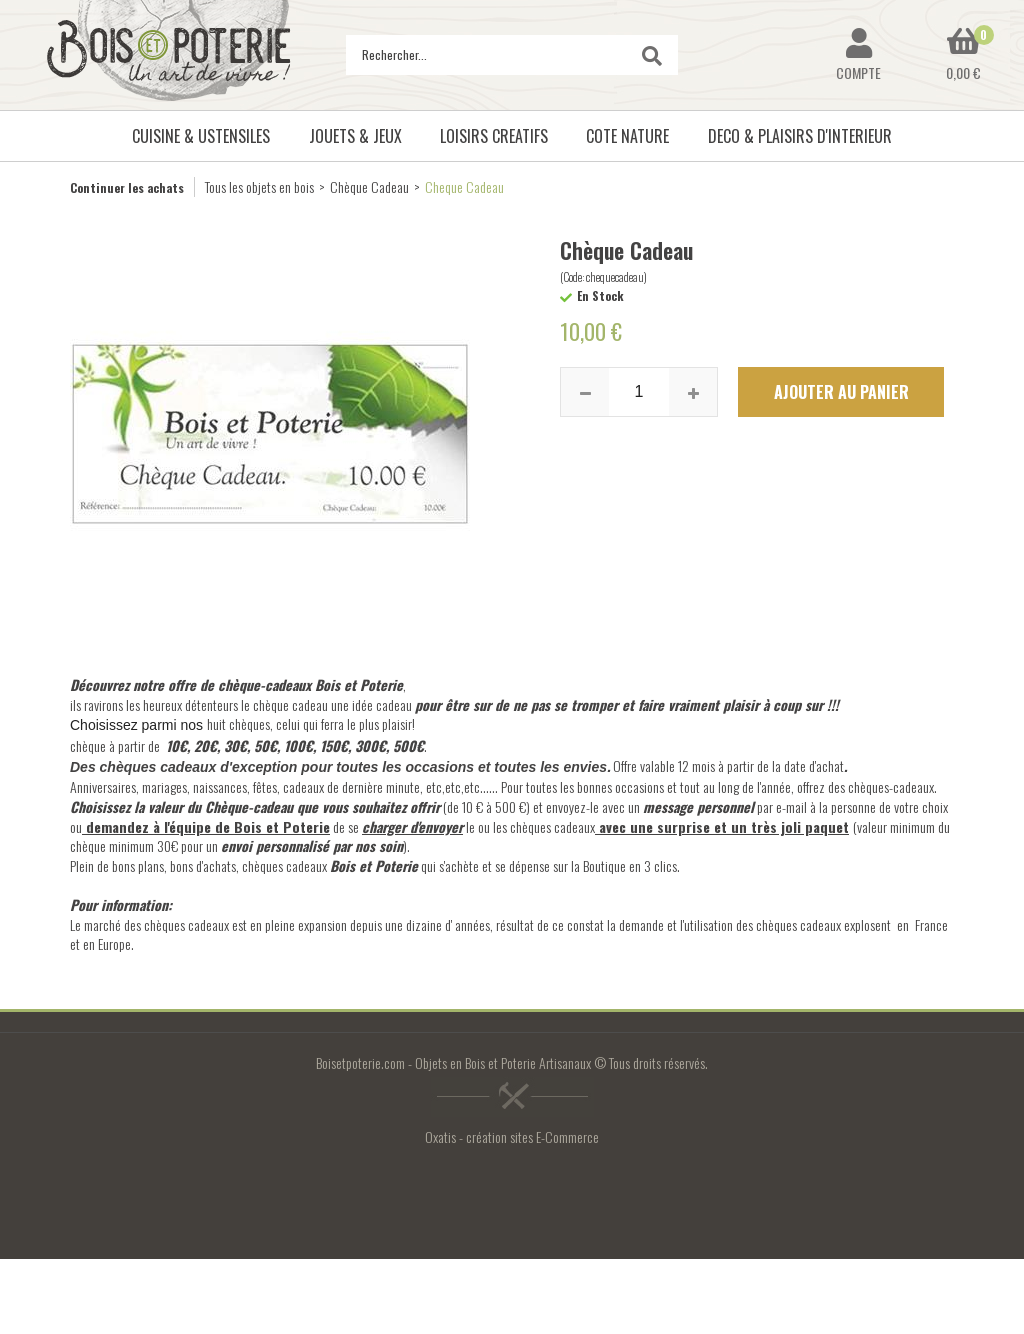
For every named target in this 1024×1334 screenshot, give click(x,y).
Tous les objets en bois (259, 186)
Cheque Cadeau (464, 186)
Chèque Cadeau (369, 186)
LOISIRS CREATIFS (494, 136)
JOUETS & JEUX (355, 136)
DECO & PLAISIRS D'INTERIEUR (800, 136)
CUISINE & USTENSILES (201, 136)
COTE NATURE (627, 136)
